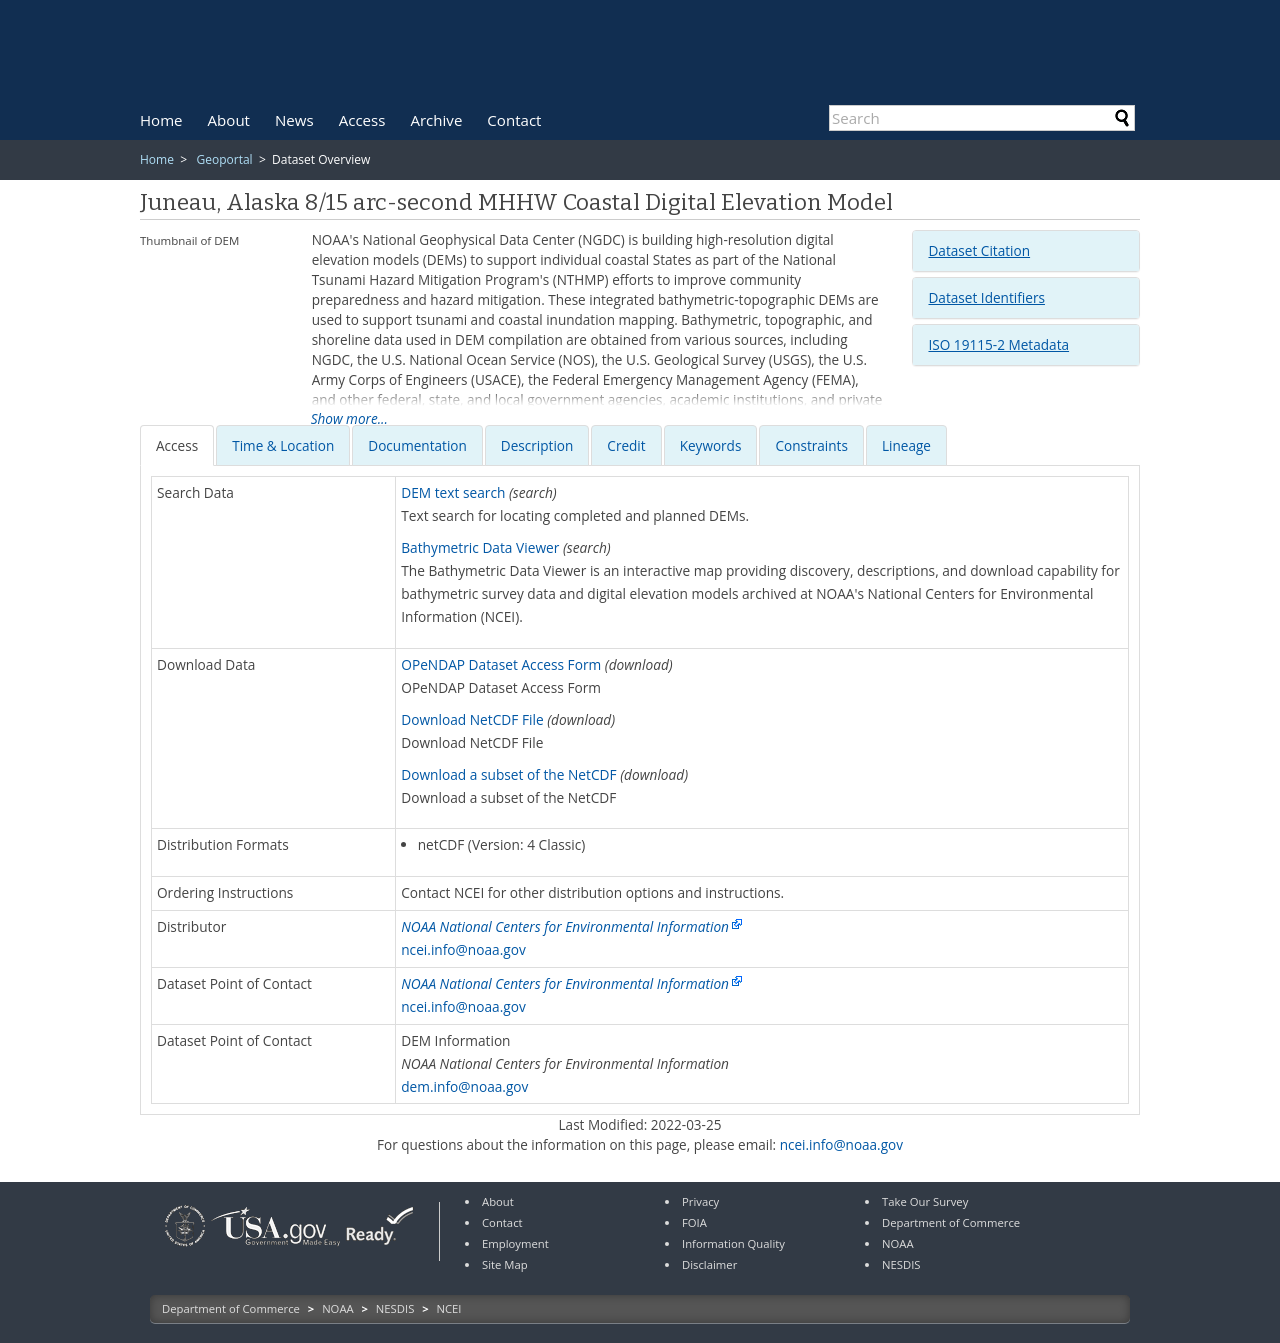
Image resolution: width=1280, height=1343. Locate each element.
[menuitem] (161, 120)
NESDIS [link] (901, 1264)
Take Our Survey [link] (925, 1201)
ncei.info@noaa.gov (463, 949)
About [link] (498, 1201)
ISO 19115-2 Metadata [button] (998, 344)
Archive (436, 120)
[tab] (1026, 251)
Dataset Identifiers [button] (986, 297)
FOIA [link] (694, 1222)
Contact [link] (502, 1222)
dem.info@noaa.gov (464, 1086)
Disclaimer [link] (709, 1264)
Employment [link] (515, 1243)
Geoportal (224, 159)
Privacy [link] (700, 1201)
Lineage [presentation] (906, 445)
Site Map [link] (505, 1264)
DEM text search (453, 492)
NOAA (338, 1308)
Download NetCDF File (472, 719)
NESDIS (395, 1308)
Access (362, 120)
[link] (185, 1248)
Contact (514, 120)
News (294, 120)
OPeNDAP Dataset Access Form (501, 664)
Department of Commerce (231, 1308)
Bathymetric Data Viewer (480, 547)
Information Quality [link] (733, 1243)
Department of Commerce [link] (951, 1222)
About (229, 120)
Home (161, 120)
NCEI (449, 1308)
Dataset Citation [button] (979, 250)
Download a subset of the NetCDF (508, 774)
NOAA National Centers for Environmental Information (565, 926)
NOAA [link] (898, 1243)
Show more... (349, 419)
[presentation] (177, 445)
